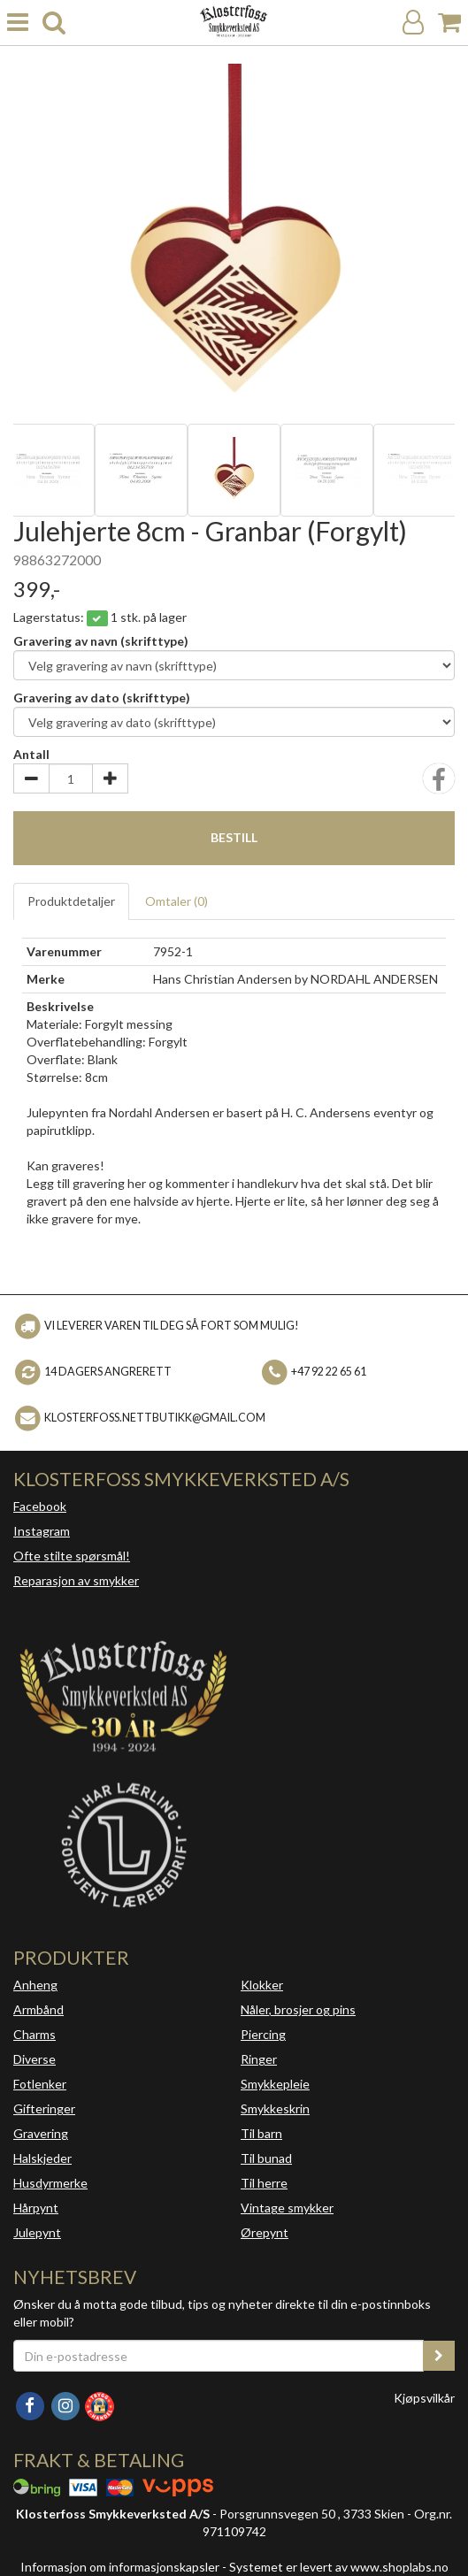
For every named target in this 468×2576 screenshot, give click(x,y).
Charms (34, 2034)
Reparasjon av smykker (76, 1580)
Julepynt (37, 2232)
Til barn (261, 2133)
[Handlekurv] (449, 22)
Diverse (34, 2058)
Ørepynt (264, 2232)
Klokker (262, 1984)
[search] (54, 22)
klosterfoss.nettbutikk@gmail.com (154, 1417)
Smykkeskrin (275, 2108)
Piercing (263, 2034)
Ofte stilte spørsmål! (71, 1555)
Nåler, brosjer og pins (298, 2009)
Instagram (41, 1530)
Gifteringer (44, 2108)
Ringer (259, 2058)
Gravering (40, 2133)
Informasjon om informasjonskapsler (119, 2566)
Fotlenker (39, 2083)
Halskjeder (42, 2158)
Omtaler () (176, 900)
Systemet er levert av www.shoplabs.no (339, 2566)
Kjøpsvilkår (424, 2397)
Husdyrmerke (50, 2182)
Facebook (39, 1506)
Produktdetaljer (71, 900)
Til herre (264, 2182)
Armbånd (38, 2009)
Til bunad (266, 2158)
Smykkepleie (275, 2083)
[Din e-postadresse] (218, 2356)
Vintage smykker (287, 2207)
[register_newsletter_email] (439, 2356)
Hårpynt (35, 2207)
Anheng (35, 1984)
